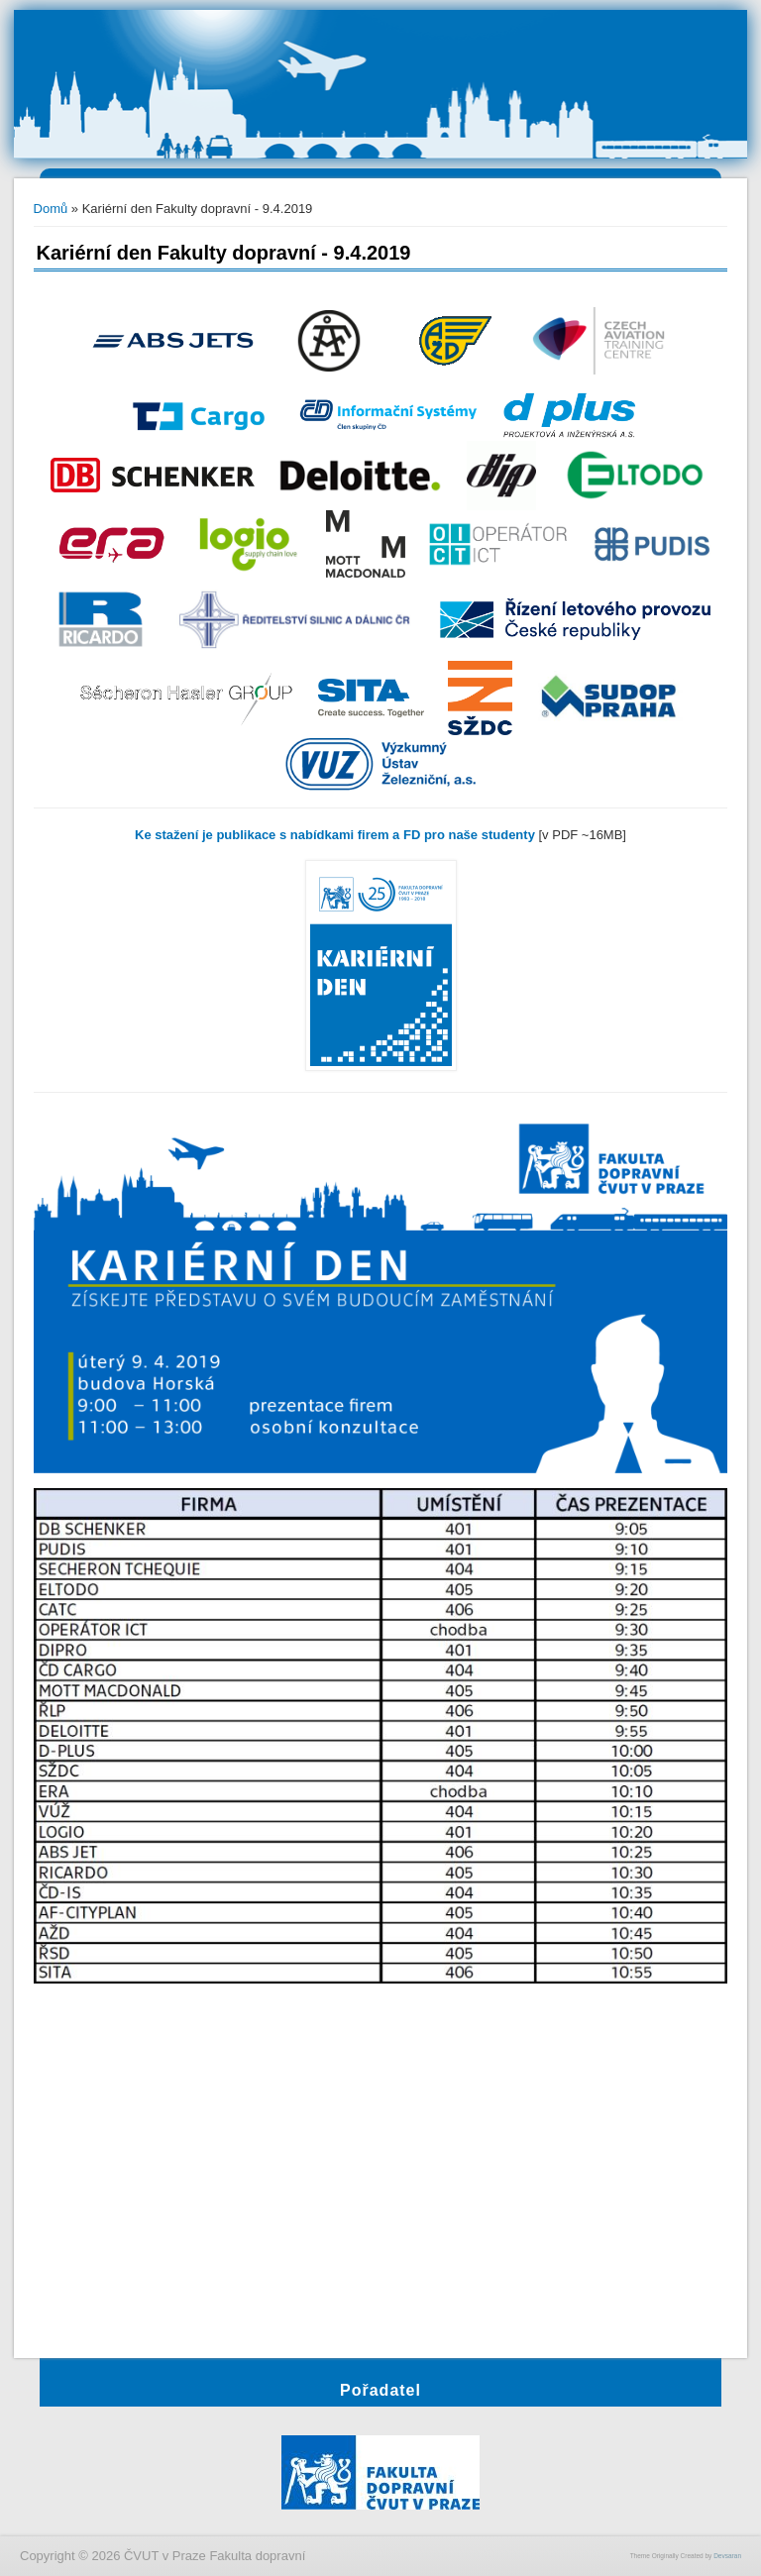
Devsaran (727, 2555)
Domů (51, 208)
